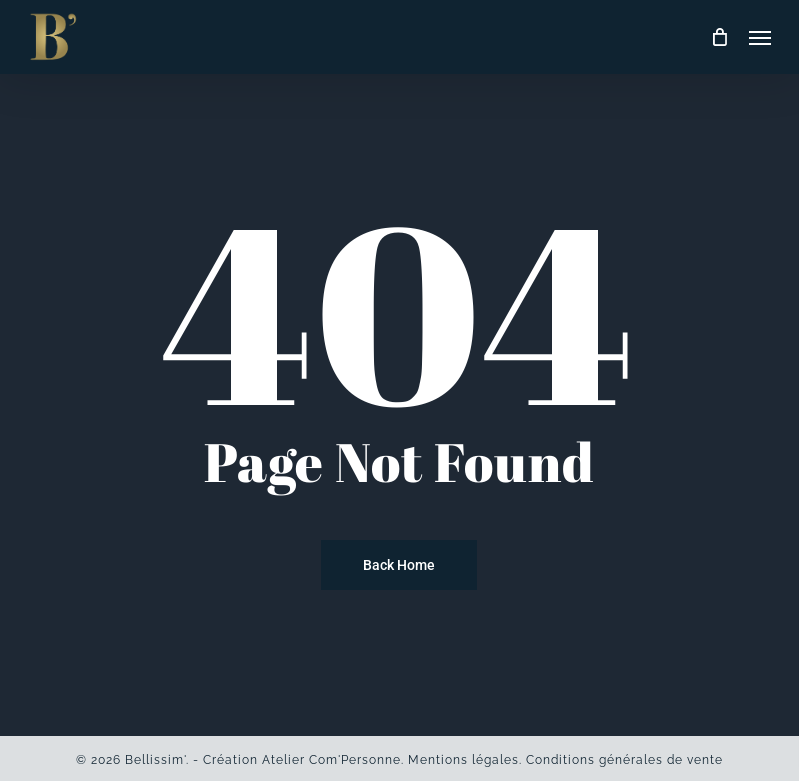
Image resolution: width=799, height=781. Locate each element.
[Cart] (720, 37)
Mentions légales (463, 760)
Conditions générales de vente (624, 760)
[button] (760, 37)
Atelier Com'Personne (331, 760)
